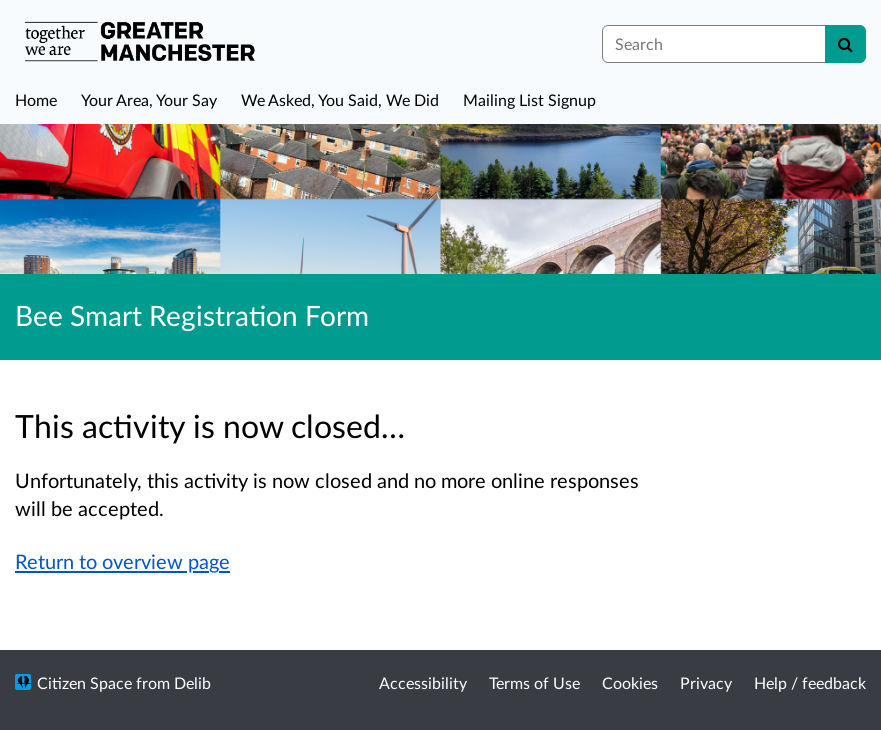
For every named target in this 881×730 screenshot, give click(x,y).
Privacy (706, 682)
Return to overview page (122, 561)
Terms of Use (534, 682)
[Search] (845, 44)
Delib (192, 682)
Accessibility (423, 682)
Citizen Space (84, 682)
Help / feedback (810, 682)
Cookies (630, 682)
